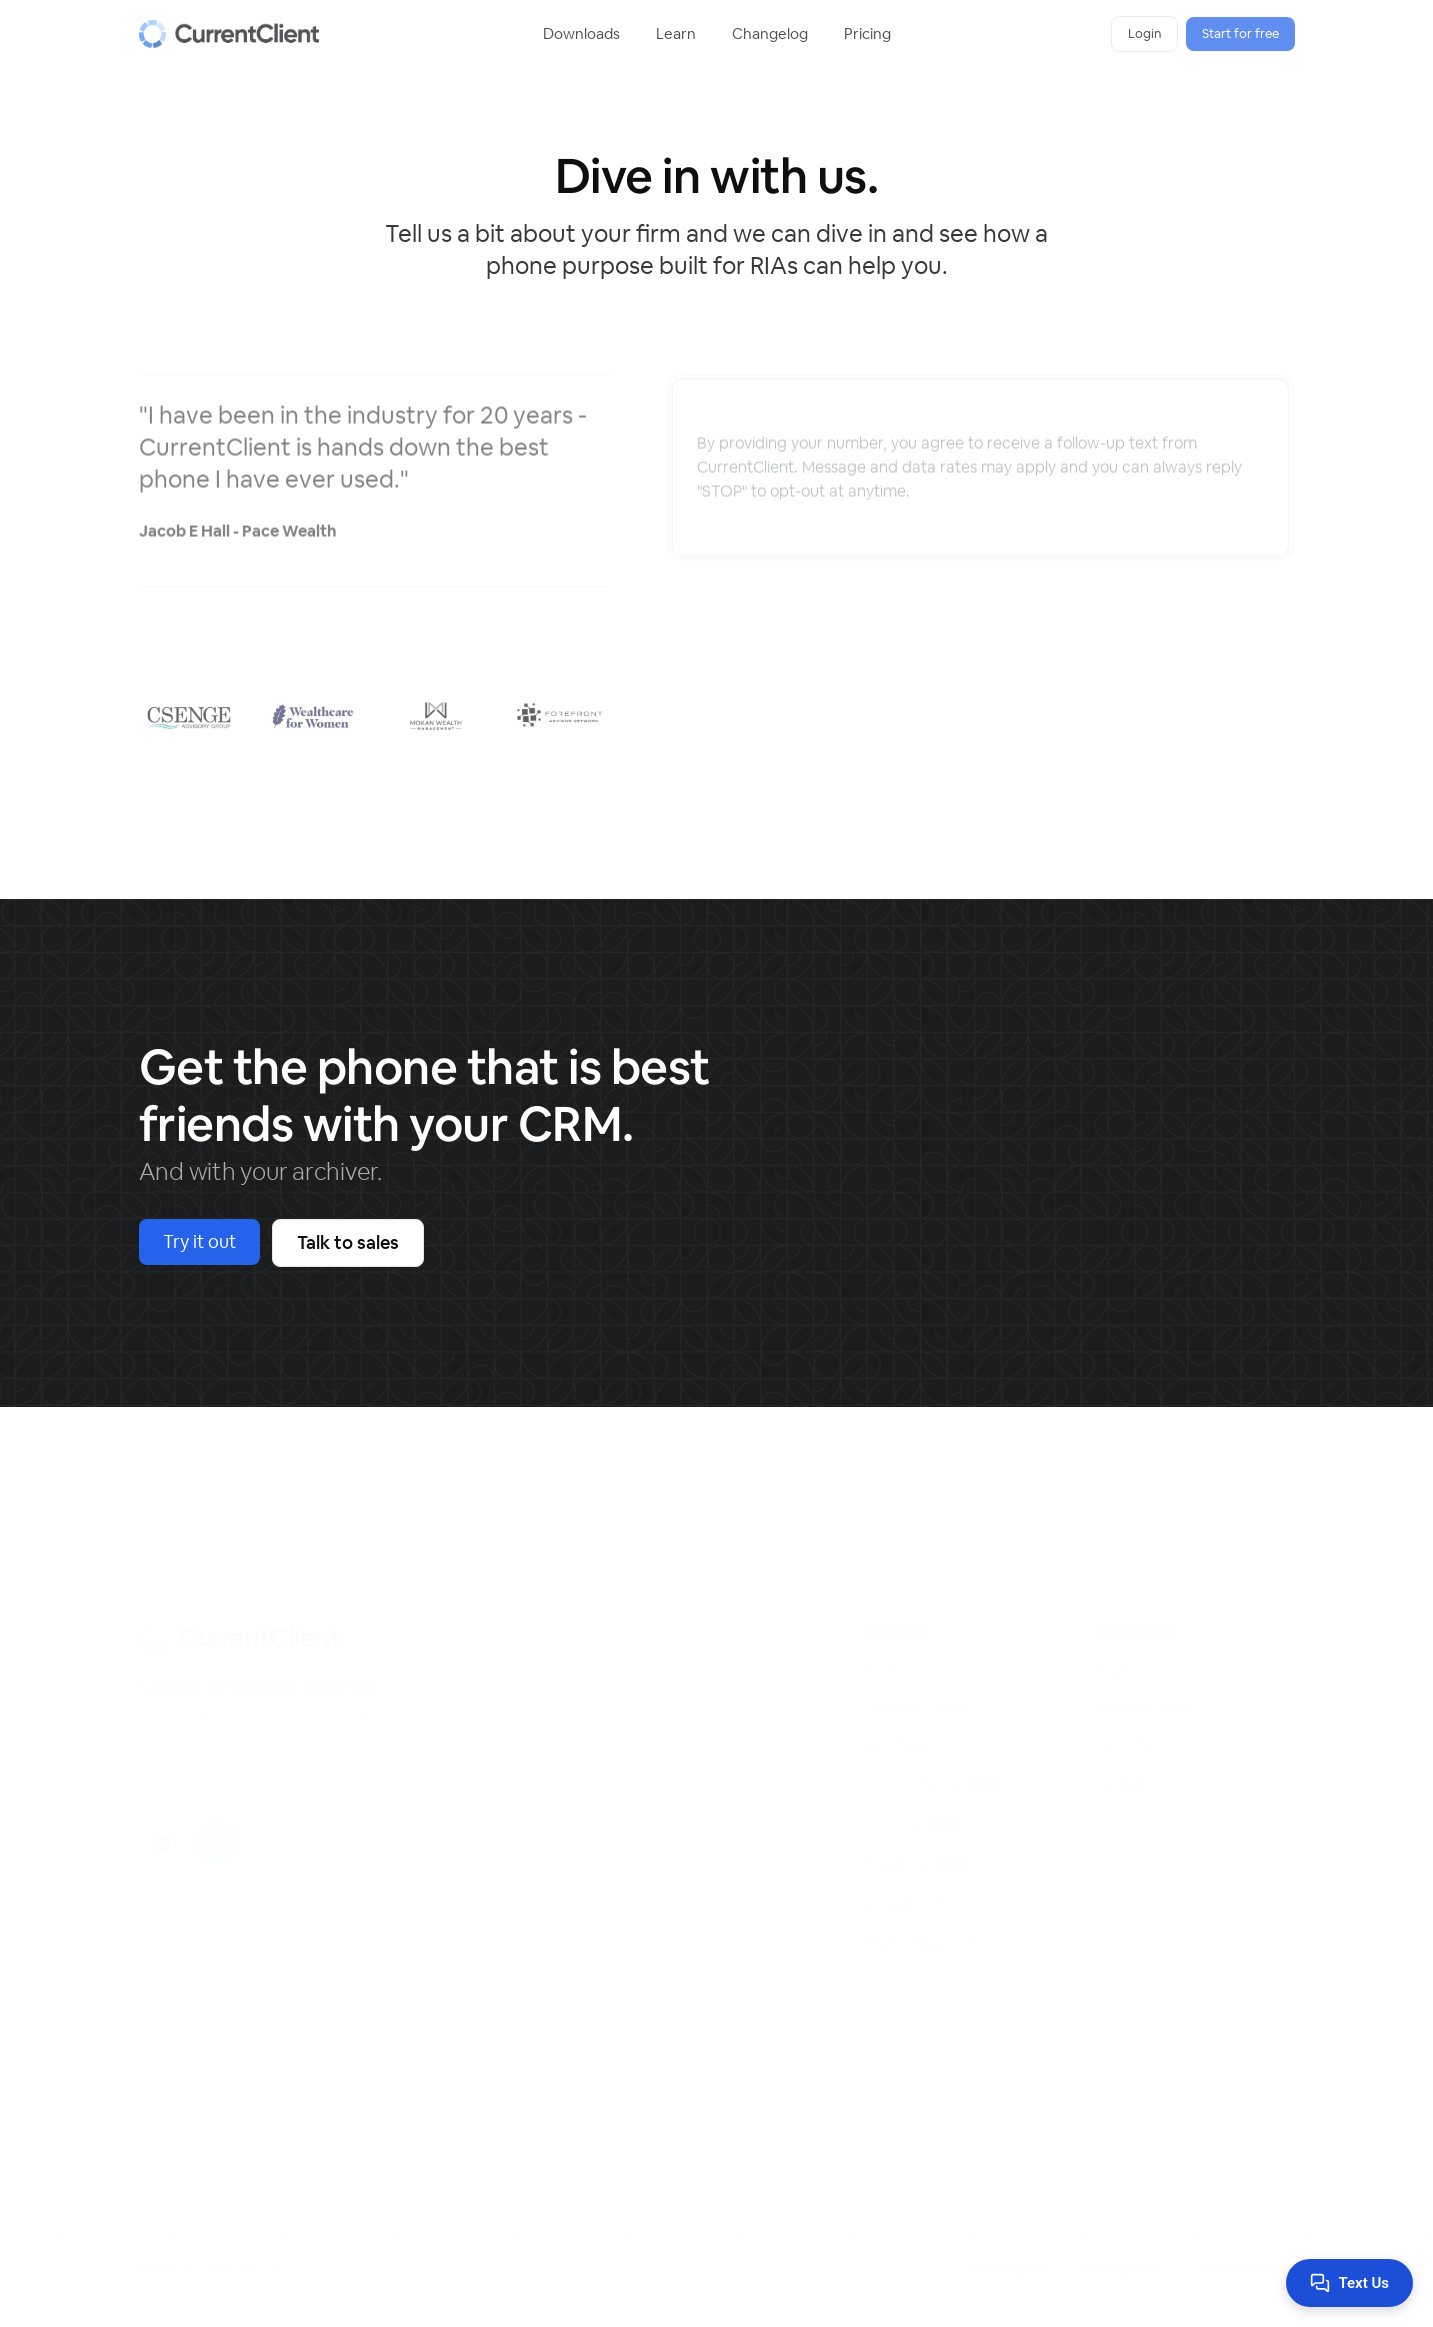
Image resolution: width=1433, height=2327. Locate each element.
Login (1144, 33)
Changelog (770, 33)
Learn (676, 33)
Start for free (1240, 33)
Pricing (867, 33)
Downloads (581, 33)
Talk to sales (348, 1242)
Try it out (199, 1241)
